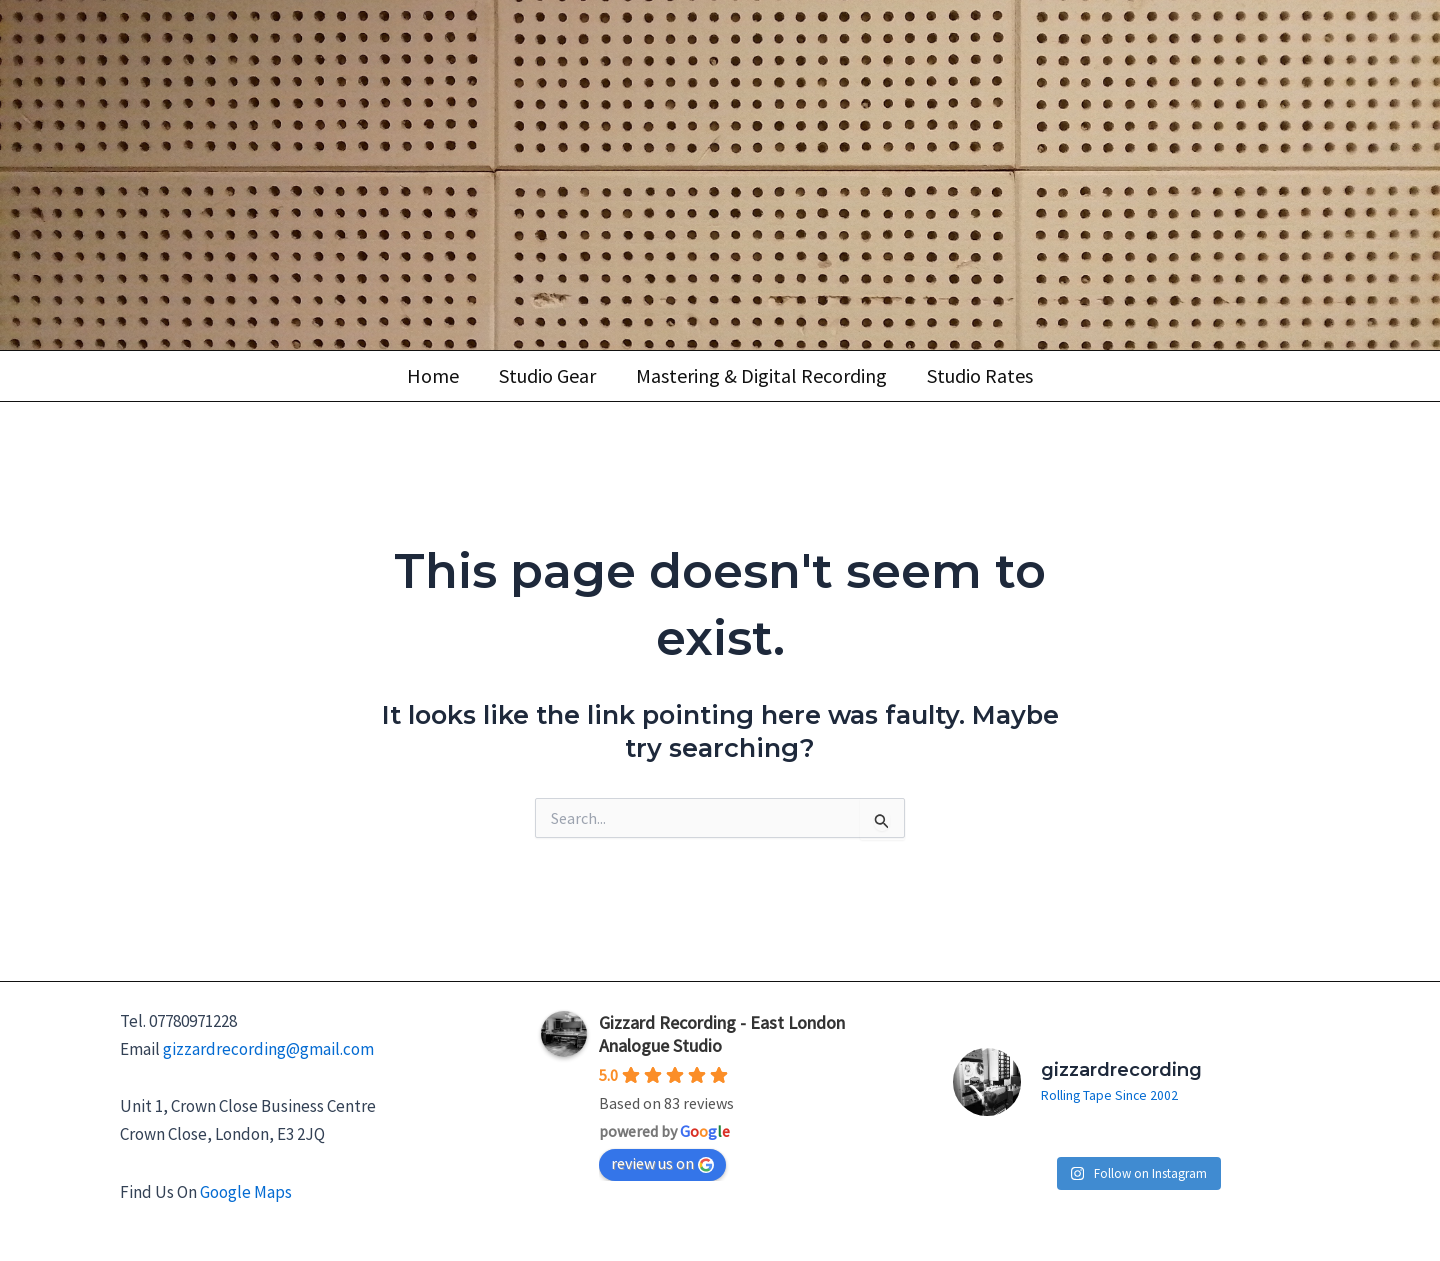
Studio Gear (547, 375)
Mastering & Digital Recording (761, 375)
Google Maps (246, 1186)
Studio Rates (980, 375)
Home (433, 375)
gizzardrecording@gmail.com (268, 1042)
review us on (662, 1156)
